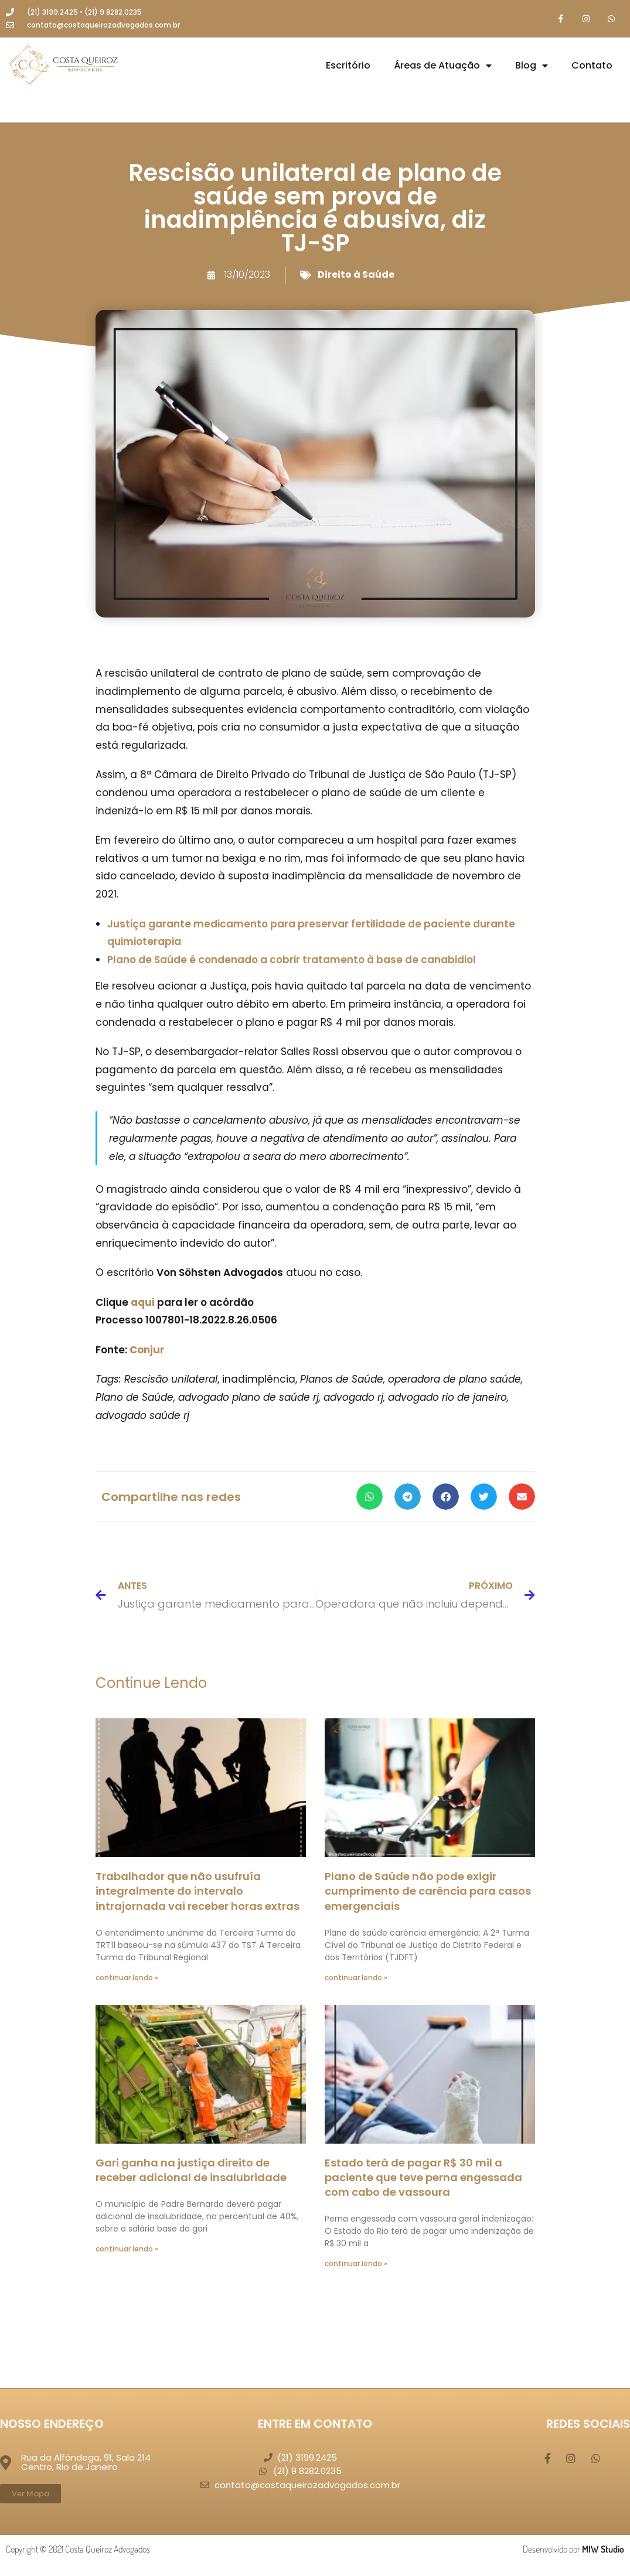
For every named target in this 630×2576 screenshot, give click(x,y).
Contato (591, 66)
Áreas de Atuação (443, 66)
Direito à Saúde (356, 275)
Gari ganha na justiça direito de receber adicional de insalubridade (191, 2170)
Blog (531, 66)
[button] (369, 1498)
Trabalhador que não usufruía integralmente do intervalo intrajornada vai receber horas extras (197, 1891)
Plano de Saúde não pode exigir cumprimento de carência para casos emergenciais (428, 1891)
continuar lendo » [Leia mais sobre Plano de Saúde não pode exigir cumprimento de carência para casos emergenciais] (356, 1978)
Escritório (348, 66)
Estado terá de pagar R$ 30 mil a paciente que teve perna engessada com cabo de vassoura (423, 2178)
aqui (143, 1303)
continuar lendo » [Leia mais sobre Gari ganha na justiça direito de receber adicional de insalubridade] (127, 2249)
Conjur (147, 1350)
